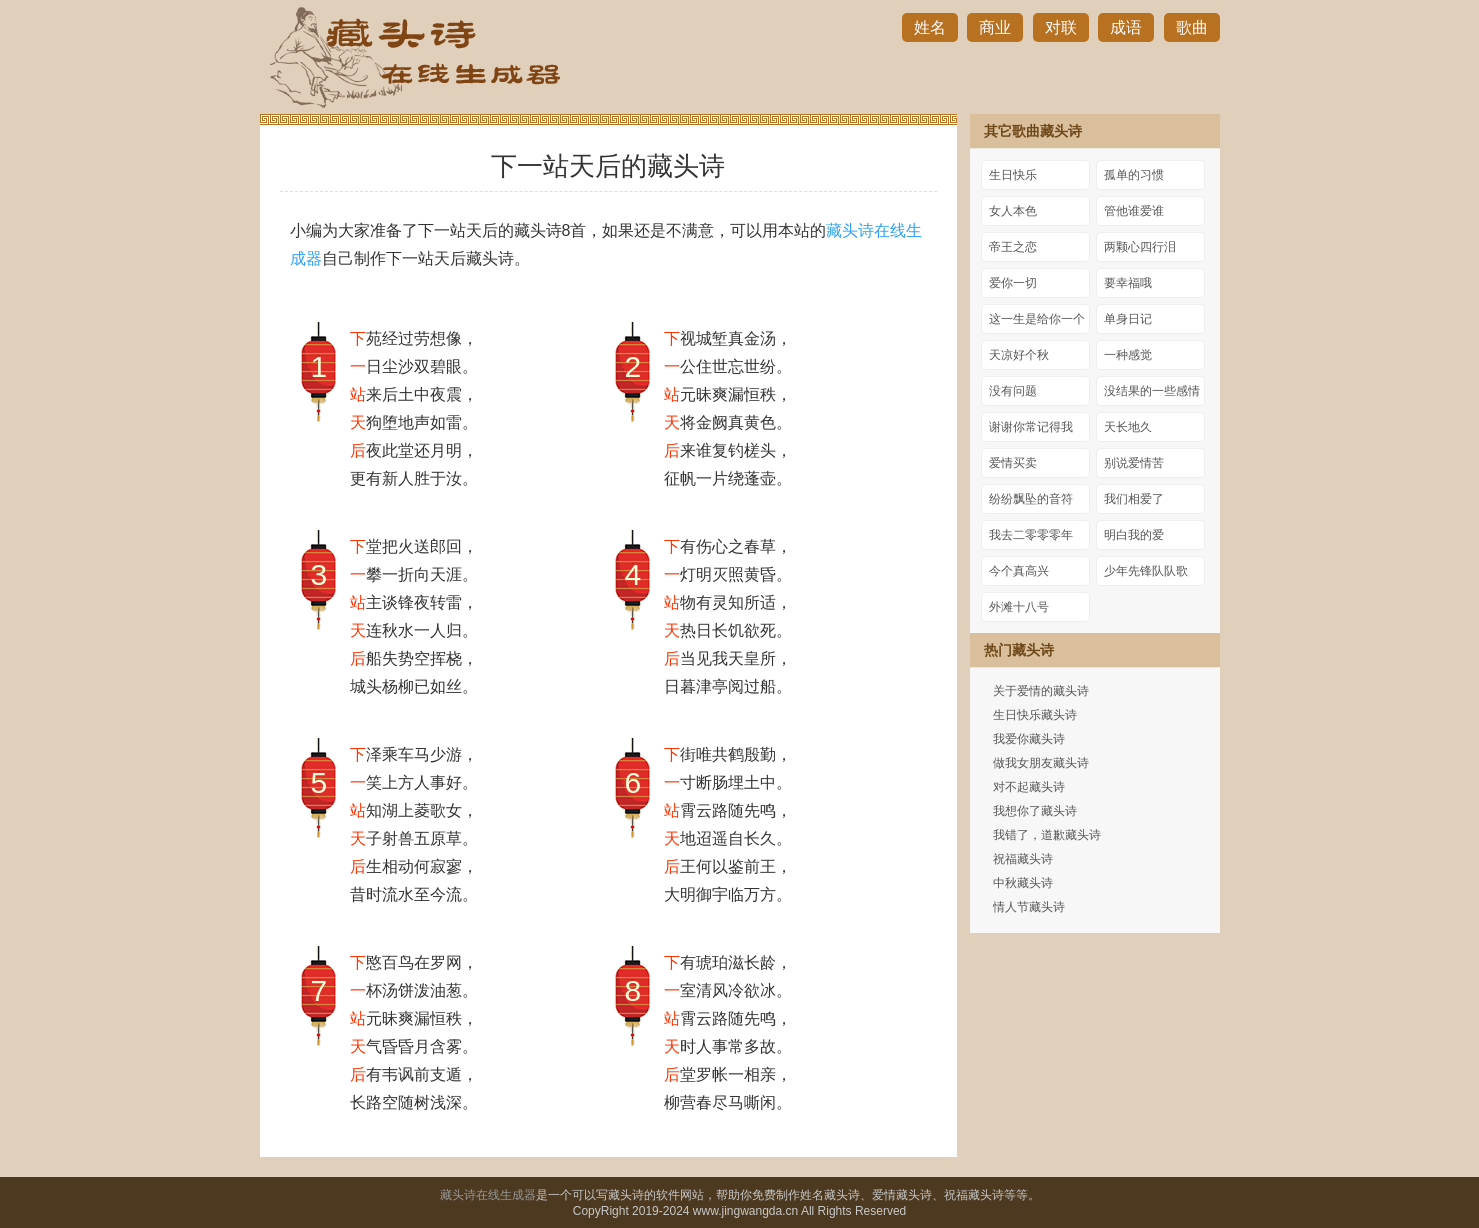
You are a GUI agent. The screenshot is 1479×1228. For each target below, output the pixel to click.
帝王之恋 (1013, 247)
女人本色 (1013, 211)
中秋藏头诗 (1023, 883)
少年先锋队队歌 (1146, 571)
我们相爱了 (1134, 499)
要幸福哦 (1128, 283)
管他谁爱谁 (1134, 211)
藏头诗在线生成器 (488, 1195)
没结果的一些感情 (1152, 391)
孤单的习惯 (1134, 175)
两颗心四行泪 (1140, 247)
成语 (1126, 27)
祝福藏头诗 (1023, 859)
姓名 (930, 27)
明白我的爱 (1134, 535)
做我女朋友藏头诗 (1041, 763)
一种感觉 (1128, 355)
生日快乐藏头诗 (1035, 715)
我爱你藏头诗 (1029, 739)
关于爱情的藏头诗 (1041, 691)
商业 (995, 27)
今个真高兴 (1019, 571)
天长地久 (1128, 427)
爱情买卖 (1013, 463)
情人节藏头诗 (1029, 907)
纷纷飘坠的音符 (1031, 499)
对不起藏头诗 (1029, 787)
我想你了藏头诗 (1035, 811)
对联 (1061, 27)
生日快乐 (1013, 175)
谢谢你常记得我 (1031, 427)
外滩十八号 (1019, 607)
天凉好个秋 (1019, 355)
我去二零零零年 (1031, 535)
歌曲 (1192, 27)
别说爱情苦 (1134, 463)
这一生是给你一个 (1037, 319)
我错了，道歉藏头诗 (1047, 835)
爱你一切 (1013, 283)
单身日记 (1128, 319)
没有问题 (1013, 391)
